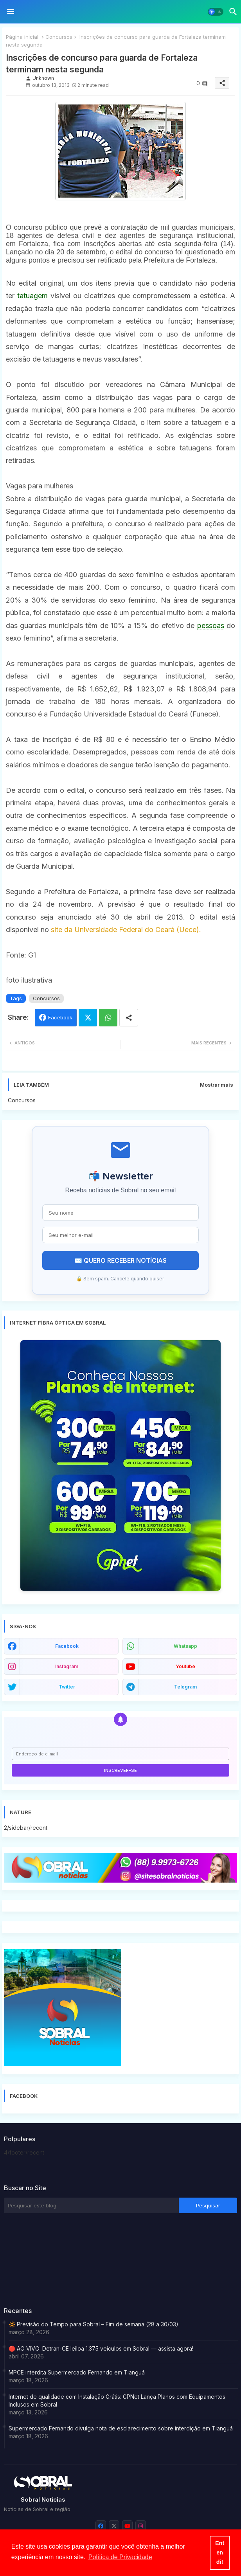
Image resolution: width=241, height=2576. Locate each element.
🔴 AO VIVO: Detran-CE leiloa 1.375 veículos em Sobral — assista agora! (101, 2348)
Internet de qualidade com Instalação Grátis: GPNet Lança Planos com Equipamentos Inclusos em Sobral (117, 2400)
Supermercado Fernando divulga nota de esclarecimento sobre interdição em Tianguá (121, 2428)
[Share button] (128, 1017)
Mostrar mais (216, 1085)
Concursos (58, 37)
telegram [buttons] (185, 1687)
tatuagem (32, 296)
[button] (215, 12)
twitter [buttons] (67, 1687)
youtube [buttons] (185, 1666)
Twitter (88, 1017)
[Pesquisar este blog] (91, 2205)
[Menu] (10, 12)
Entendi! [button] (219, 2552)
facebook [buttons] (67, 1646)
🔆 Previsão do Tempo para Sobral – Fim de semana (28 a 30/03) (93, 2324)
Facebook (60, 1017)
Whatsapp (108, 1017)
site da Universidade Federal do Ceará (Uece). (125, 929)
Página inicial (22, 37)
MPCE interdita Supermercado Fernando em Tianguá (77, 2372)
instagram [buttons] (66, 1666)
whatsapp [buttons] (185, 1646)
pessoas (210, 625)
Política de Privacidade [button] (120, 2557)
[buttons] (100, 2525)
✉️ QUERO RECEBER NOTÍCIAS (120, 1260)
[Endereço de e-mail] (120, 1754)
